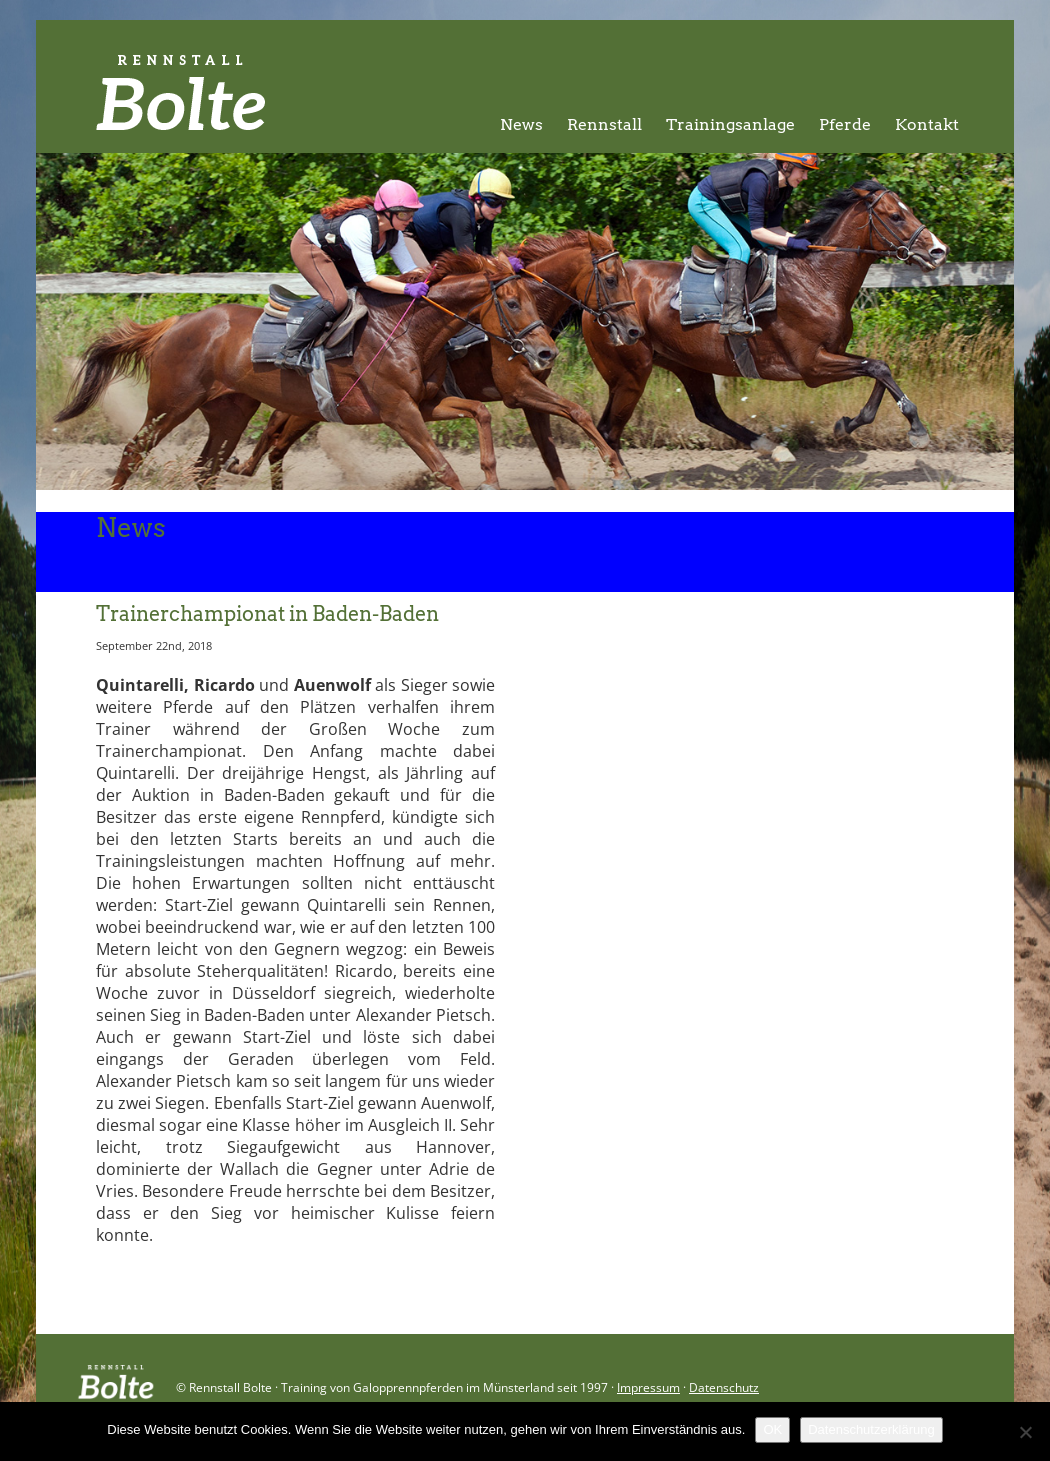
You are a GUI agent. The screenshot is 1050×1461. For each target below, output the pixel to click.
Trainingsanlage (730, 124)
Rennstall (604, 124)
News (521, 124)
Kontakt (927, 124)
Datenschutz (724, 1387)
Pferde (845, 124)
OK (772, 1429)
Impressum (648, 1387)
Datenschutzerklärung (871, 1429)
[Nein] (1025, 1432)
